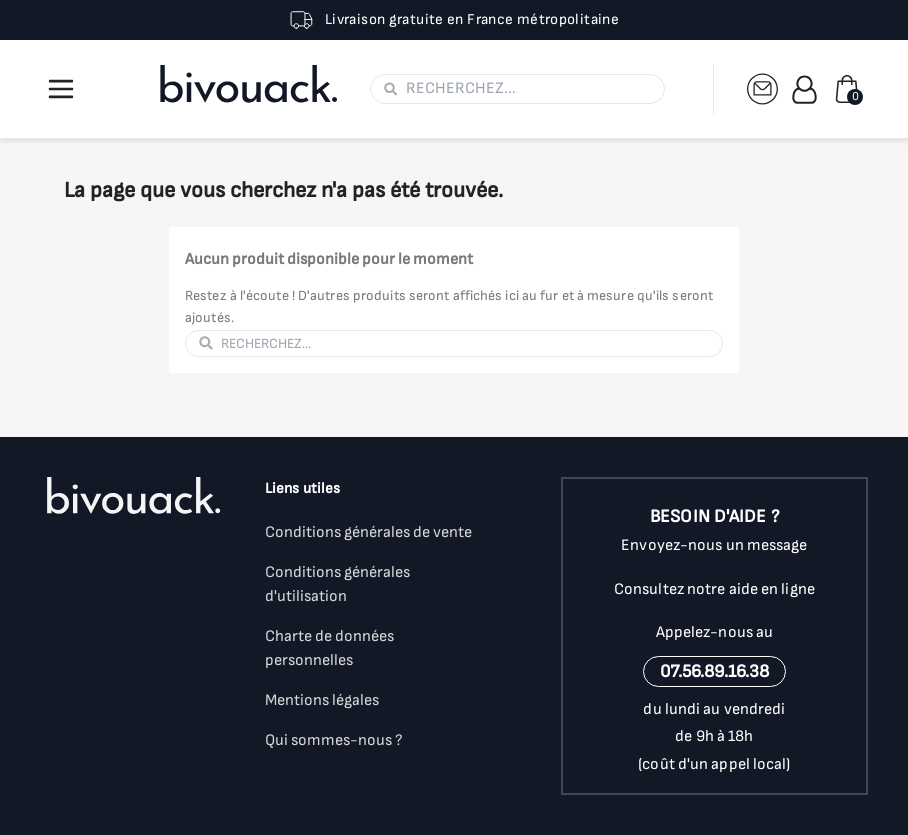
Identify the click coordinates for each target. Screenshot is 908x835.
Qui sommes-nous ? (334, 740)
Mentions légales (322, 700)
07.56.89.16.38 (714, 671)
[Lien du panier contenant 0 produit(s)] (847, 89)
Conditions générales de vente (368, 532)
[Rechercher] (529, 89)
